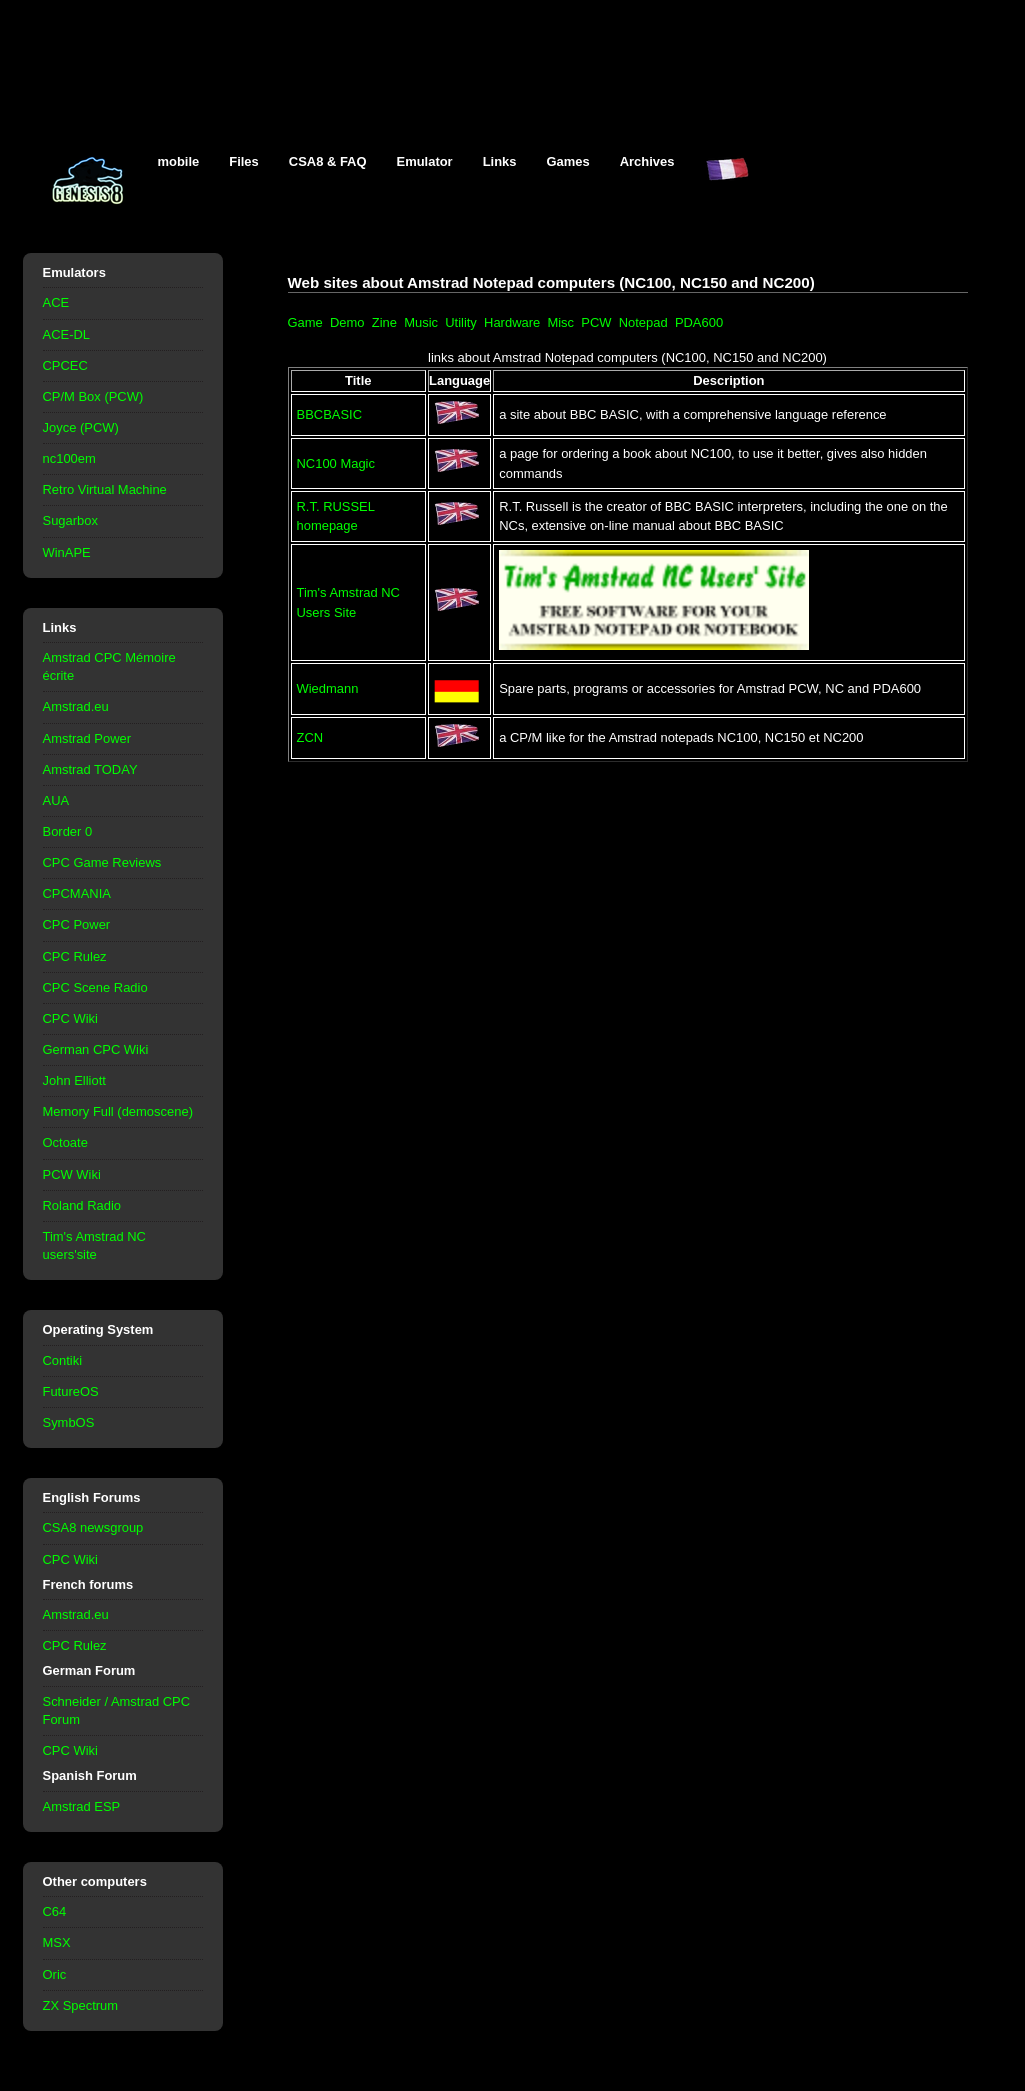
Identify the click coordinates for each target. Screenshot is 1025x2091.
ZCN (310, 737)
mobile (179, 161)
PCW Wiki (72, 1174)
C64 (55, 1911)
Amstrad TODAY (90, 769)
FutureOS (71, 1391)
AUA (56, 800)
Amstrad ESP (82, 1806)
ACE (56, 302)
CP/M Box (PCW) (93, 396)
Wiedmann (328, 688)
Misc (560, 322)
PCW (596, 322)
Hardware (512, 322)
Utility (461, 322)
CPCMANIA (77, 893)
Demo (347, 322)
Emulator (425, 161)
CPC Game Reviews (102, 862)
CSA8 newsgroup (93, 1527)
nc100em (69, 458)
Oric (55, 1974)
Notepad (643, 322)
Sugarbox (70, 520)
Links (500, 161)
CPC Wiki (70, 1018)
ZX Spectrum (81, 2005)
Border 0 (68, 831)
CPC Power (77, 924)
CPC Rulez (75, 956)
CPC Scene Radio (95, 987)
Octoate (65, 1142)
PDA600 (699, 322)
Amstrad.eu (76, 706)
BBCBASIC (330, 414)
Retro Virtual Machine (105, 489)
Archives (647, 161)
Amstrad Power (87, 738)
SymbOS (69, 1422)
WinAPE (67, 552)
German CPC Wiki (96, 1049)
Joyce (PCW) (81, 427)
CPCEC (65, 365)
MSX (57, 1942)
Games (568, 161)
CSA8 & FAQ (328, 161)
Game (305, 322)
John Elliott (74, 1080)
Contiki (63, 1360)
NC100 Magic (336, 463)
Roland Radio (82, 1205)
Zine (384, 322)
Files (244, 161)
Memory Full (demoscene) (118, 1111)
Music (421, 322)
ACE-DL (67, 334)
